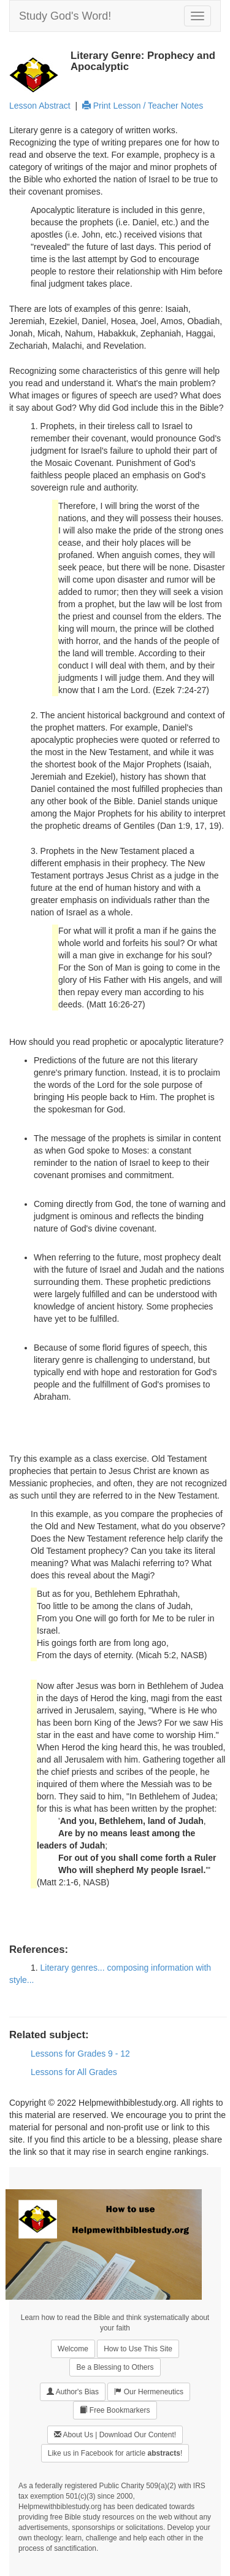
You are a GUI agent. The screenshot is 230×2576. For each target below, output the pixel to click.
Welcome (73, 2349)
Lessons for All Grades (74, 2072)
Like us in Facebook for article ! (115, 2453)
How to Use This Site (138, 2349)
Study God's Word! (65, 16)
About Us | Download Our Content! (115, 2434)
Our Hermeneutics (148, 2391)
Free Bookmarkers (115, 2410)
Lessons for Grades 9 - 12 (80, 2053)
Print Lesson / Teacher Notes (142, 106)
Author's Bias (73, 2391)
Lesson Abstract (40, 106)
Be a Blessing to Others (114, 2367)
